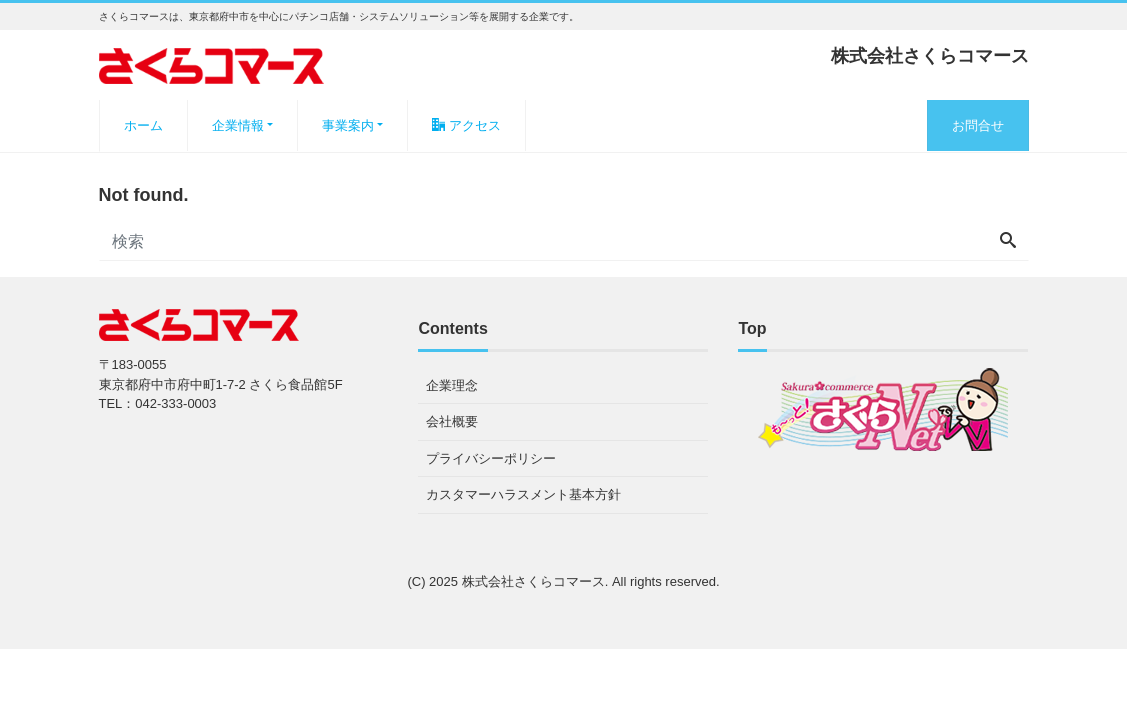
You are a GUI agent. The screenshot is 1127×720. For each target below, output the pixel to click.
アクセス (466, 125)
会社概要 (452, 421)
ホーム (143, 125)
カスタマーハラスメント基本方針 (523, 494)
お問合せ (978, 125)
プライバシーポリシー (491, 458)
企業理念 (452, 385)
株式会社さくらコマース (533, 581)
